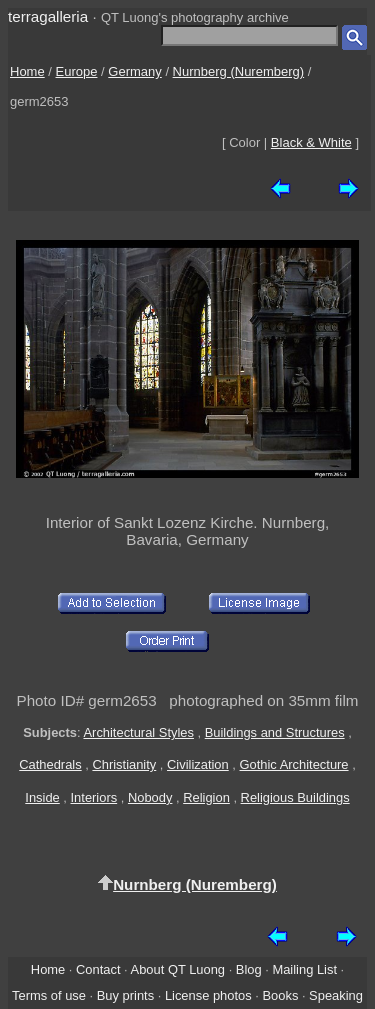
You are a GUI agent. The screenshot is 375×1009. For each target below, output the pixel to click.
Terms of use (49, 995)
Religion (206, 797)
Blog (249, 969)
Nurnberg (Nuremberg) (239, 71)
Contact (98, 969)
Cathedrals (50, 764)
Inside (42, 797)
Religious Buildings (295, 797)
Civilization (198, 764)
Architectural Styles (138, 732)
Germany (134, 71)
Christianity (124, 764)
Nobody (150, 797)
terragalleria (48, 16)
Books (280, 995)
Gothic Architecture (294, 764)
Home (27, 71)
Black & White (311, 142)
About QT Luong (178, 969)
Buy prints (125, 995)
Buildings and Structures (275, 732)
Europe (77, 71)
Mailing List (304, 969)
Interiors (94, 797)
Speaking (336, 995)
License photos (208, 995)
